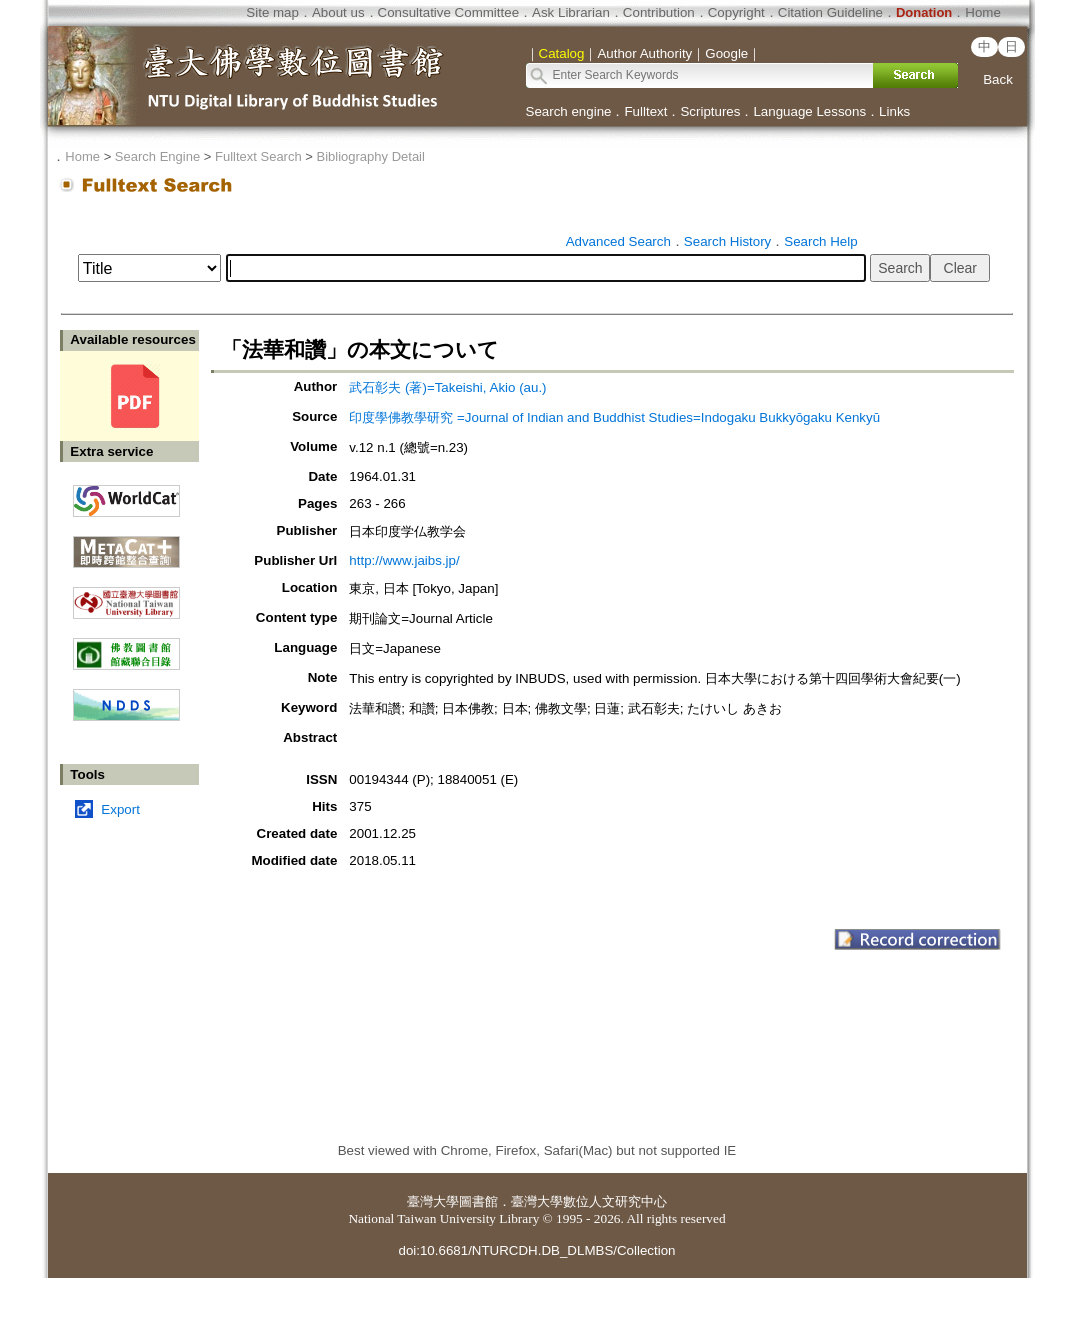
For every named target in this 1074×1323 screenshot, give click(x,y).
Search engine (569, 111)
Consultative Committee (448, 12)
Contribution (659, 12)
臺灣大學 (433, 1201)
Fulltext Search (258, 156)
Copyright (736, 12)
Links (894, 111)
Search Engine (157, 156)
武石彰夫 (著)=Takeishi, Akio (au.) (447, 387)
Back (998, 79)
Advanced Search (618, 241)
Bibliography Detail (371, 156)
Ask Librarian (571, 12)
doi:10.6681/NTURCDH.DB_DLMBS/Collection (536, 1250)
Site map (272, 12)
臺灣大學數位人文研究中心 (589, 1201)
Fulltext (645, 111)
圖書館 (478, 1201)
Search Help (820, 241)
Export (120, 809)
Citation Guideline (830, 12)
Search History (727, 241)
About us (338, 12)
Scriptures (710, 111)
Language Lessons (809, 111)
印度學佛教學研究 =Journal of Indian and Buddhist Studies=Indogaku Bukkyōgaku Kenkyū (614, 417)
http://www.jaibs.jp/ (404, 560)
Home (983, 12)
